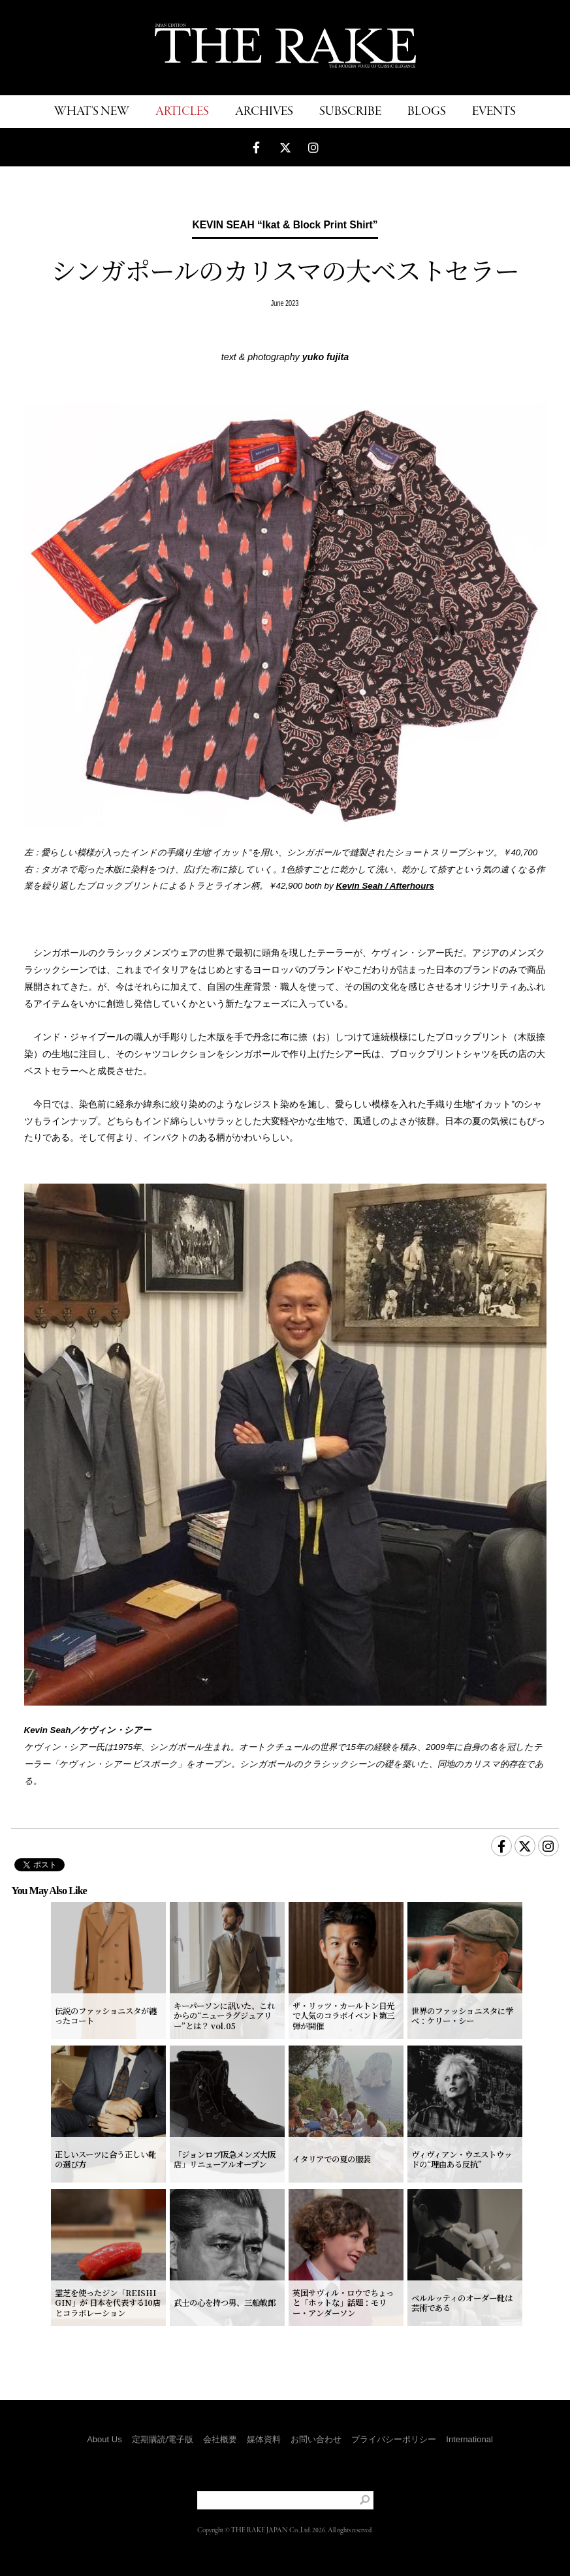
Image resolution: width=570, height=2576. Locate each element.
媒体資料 (264, 2439)
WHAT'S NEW (91, 112)
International (469, 2439)
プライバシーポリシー (393, 2439)
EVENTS (494, 112)
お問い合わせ (316, 2439)
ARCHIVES (264, 112)
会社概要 (220, 2439)
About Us (104, 2439)
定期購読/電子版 (163, 2439)
